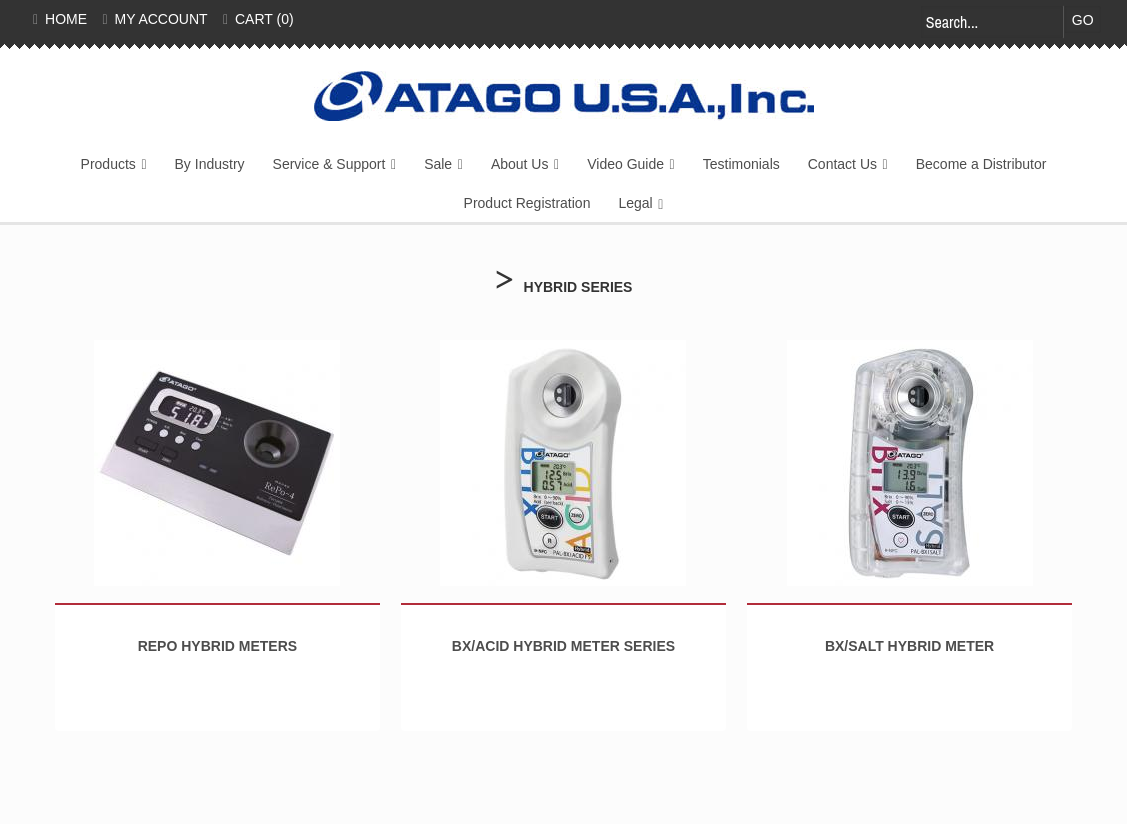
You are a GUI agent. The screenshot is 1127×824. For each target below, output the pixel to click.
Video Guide (625, 164)
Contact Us (842, 164)
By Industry (210, 164)
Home (60, 19)
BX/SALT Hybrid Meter (909, 646)
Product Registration (527, 203)
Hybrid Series (578, 287)
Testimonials (741, 164)
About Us (520, 164)
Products (108, 164)
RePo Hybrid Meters (217, 646)
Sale (438, 164)
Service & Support (329, 164)
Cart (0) (258, 19)
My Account (155, 19)
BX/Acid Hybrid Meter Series (563, 646)
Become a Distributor (981, 164)
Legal (635, 203)
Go (1083, 20)
